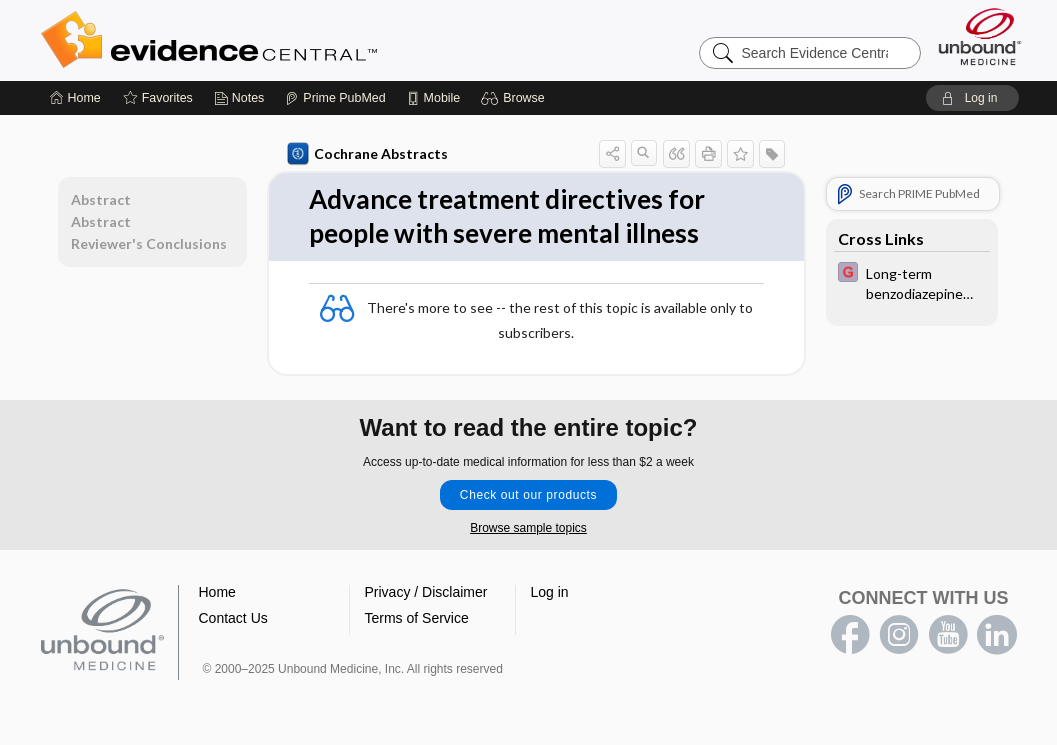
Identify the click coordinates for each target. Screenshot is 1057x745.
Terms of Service (417, 618)
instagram (899, 635)
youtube (948, 635)
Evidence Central (289, 40)
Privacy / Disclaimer (426, 592)
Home (217, 592)
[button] (515, 98)
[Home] (75, 98)
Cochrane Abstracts (368, 154)
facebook (850, 635)
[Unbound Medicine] (980, 36)
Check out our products (528, 495)
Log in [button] (550, 592)
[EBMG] (912, 282)
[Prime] (335, 98)
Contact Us (233, 618)
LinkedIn (997, 635)
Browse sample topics (528, 528)
